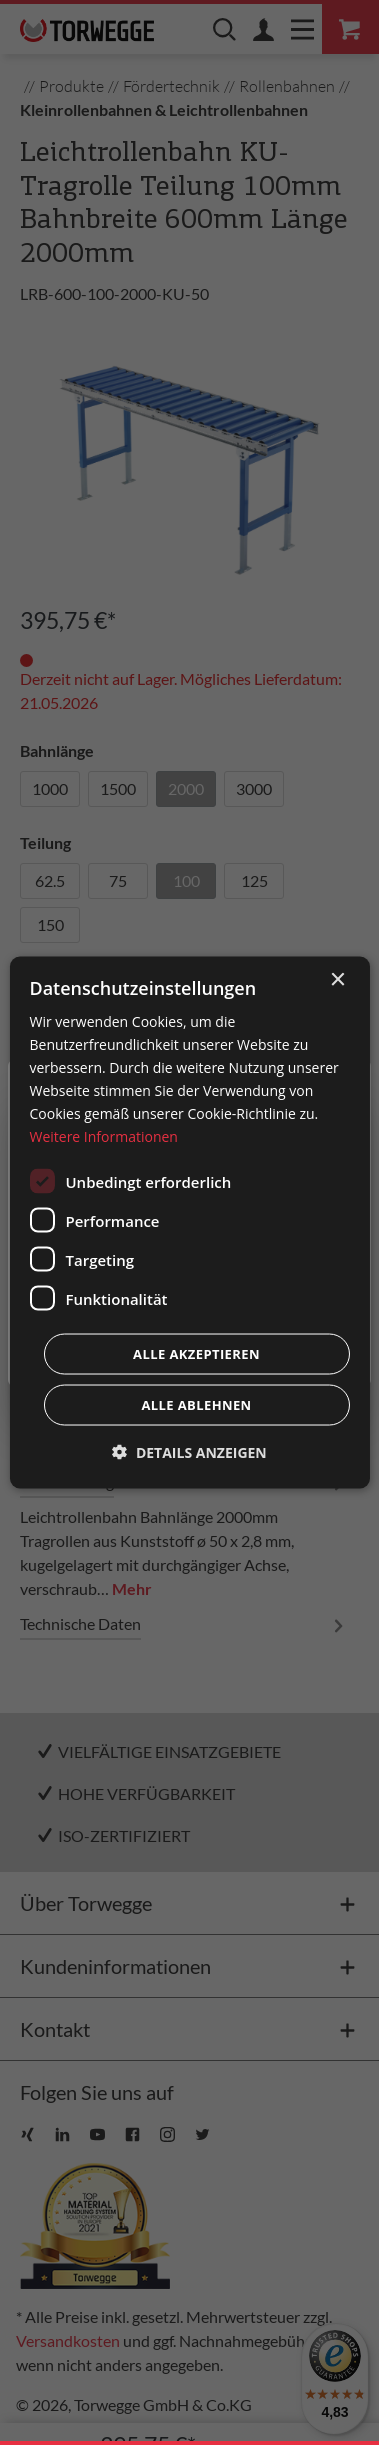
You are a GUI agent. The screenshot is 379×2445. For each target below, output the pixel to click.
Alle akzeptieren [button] (196, 1354)
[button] (189, 1452)
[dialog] (189, 1222)
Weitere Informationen (103, 1136)
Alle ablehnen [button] (196, 1405)
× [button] (337, 979)
